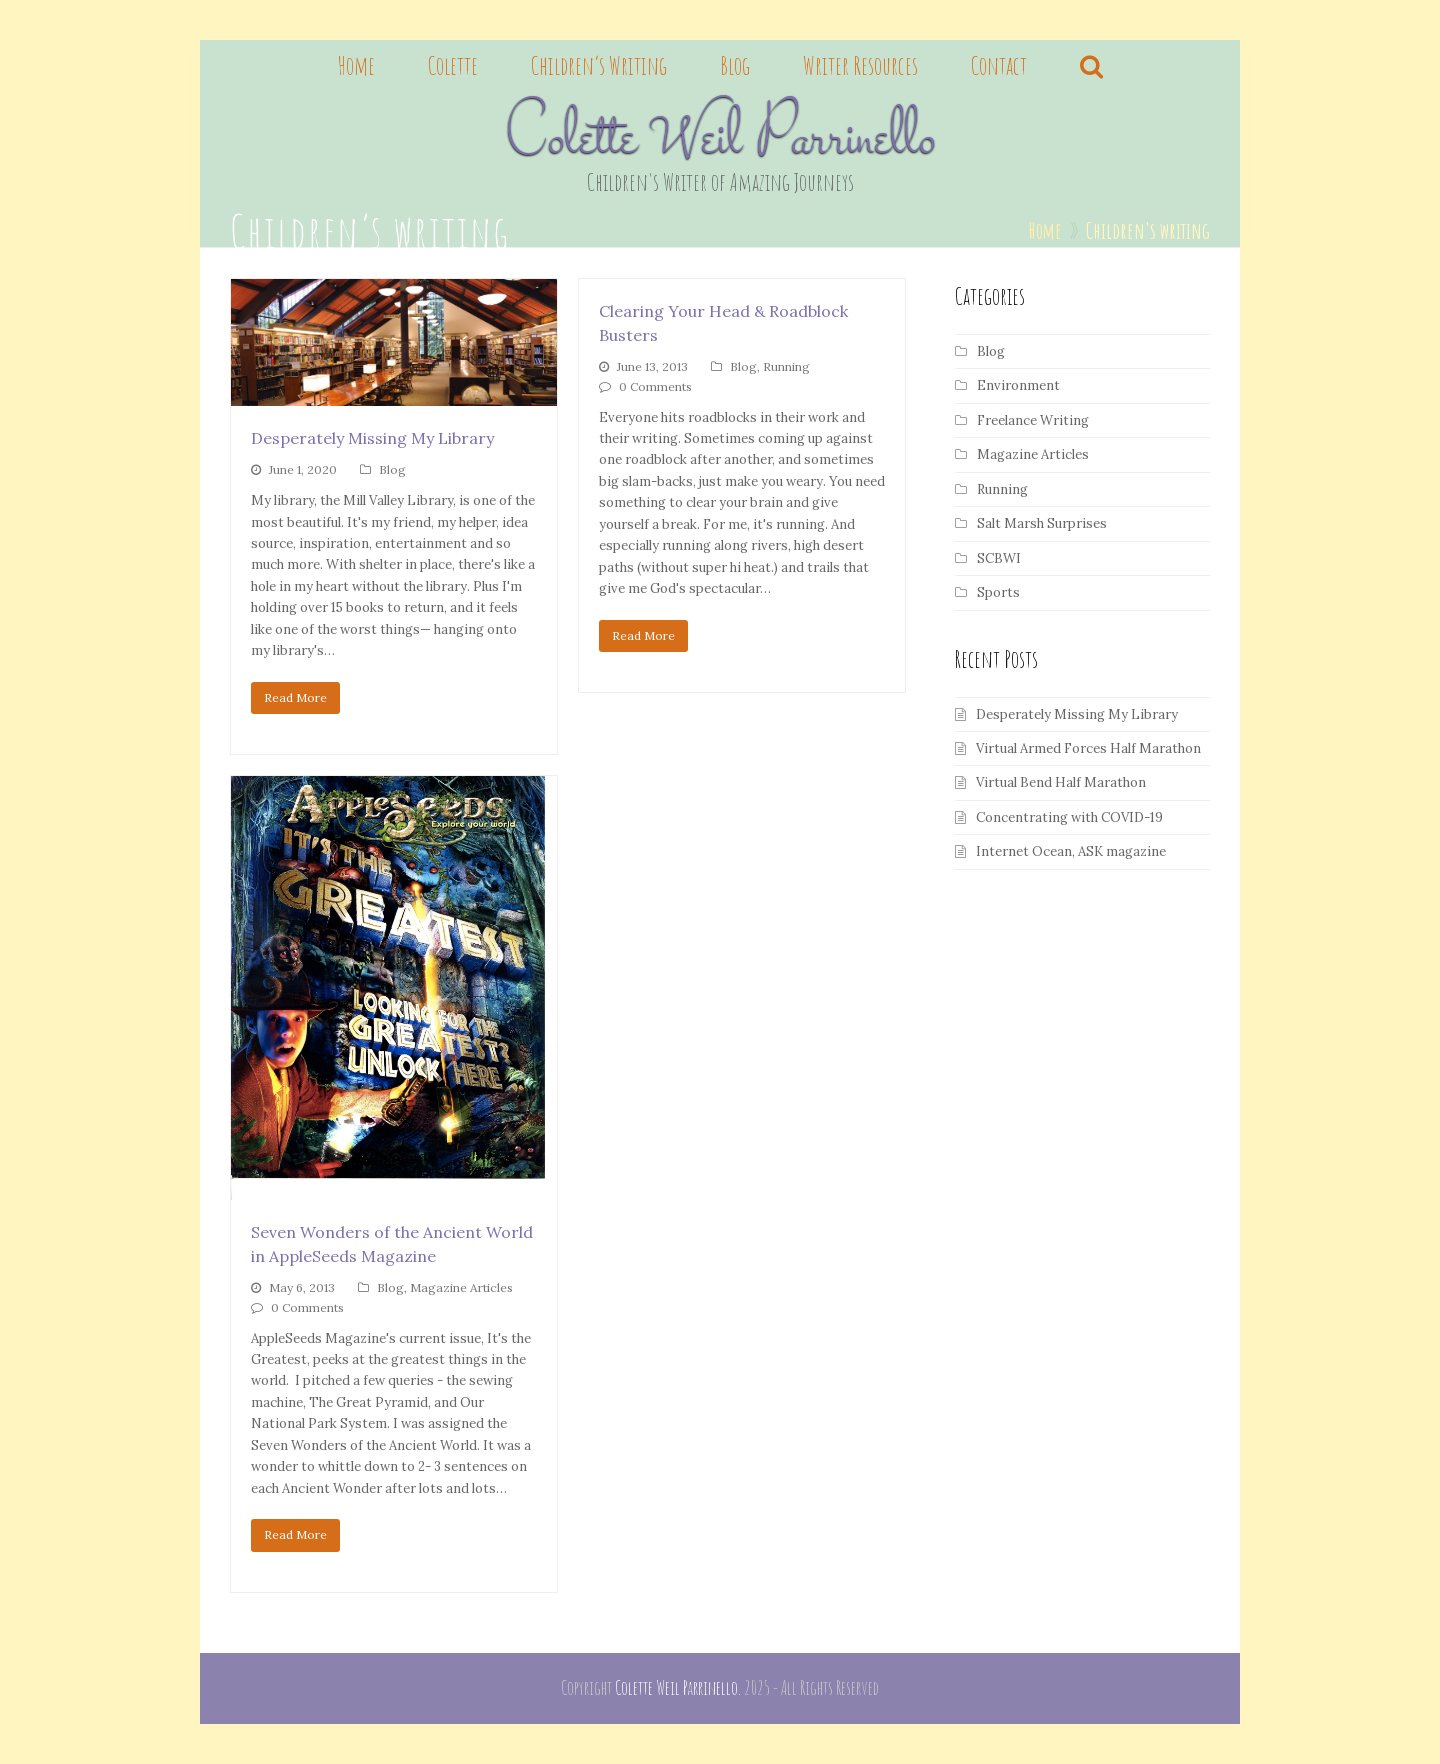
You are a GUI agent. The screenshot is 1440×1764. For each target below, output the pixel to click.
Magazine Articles (461, 1287)
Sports (998, 592)
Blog (392, 469)
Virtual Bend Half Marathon (1061, 782)
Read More (295, 697)
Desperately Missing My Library (372, 438)
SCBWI (999, 558)
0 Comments (655, 386)
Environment (1018, 385)
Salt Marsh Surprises (1042, 523)
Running (786, 366)
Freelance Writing (1033, 420)
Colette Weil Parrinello (720, 140)
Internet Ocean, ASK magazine (1071, 851)
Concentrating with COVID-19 (1069, 817)
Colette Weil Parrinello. (678, 1688)
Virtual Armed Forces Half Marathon (1088, 748)
